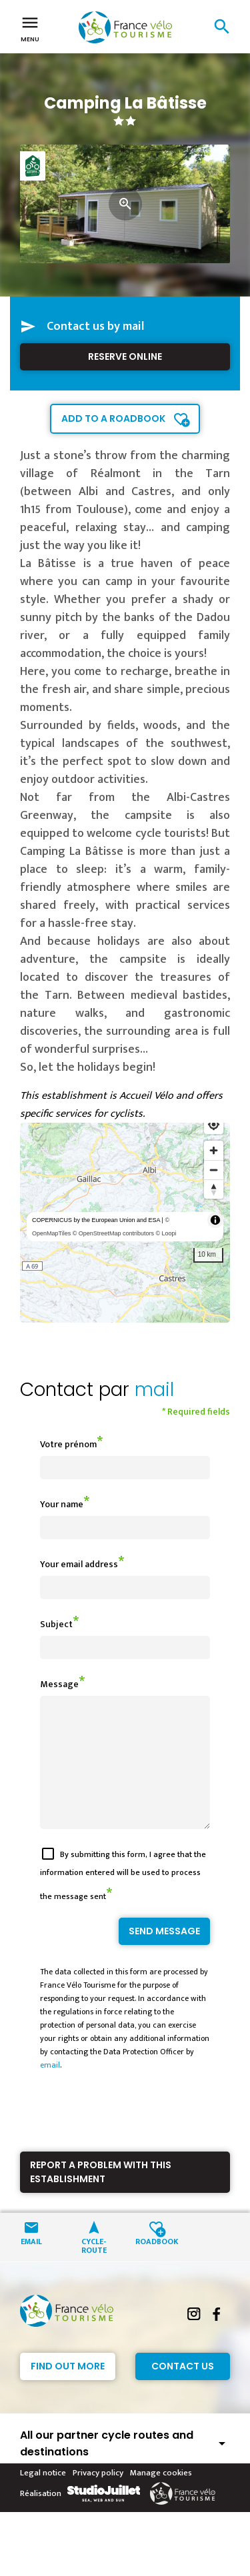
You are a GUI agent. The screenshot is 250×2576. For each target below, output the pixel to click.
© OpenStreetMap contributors (113, 1233)
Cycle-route (94, 2269)
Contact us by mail (95, 326)
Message (59, 1684)
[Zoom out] (213, 1169)
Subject (56, 1624)
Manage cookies (161, 2496)
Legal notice (43, 2496)
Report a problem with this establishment (100, 2196)
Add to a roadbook (113, 418)
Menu (30, 28)
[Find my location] (213, 1124)
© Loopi (165, 1233)
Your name (61, 1504)
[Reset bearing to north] (213, 1189)
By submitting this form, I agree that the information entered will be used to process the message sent (123, 1899)
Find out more (68, 2390)
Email (31, 2264)
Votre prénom (68, 1444)
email (50, 2089)
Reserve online (125, 356)
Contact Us (182, 2390)
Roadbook (156, 2264)
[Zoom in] (213, 1150)
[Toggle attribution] (215, 1220)
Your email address (79, 1564)
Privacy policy (98, 2496)
